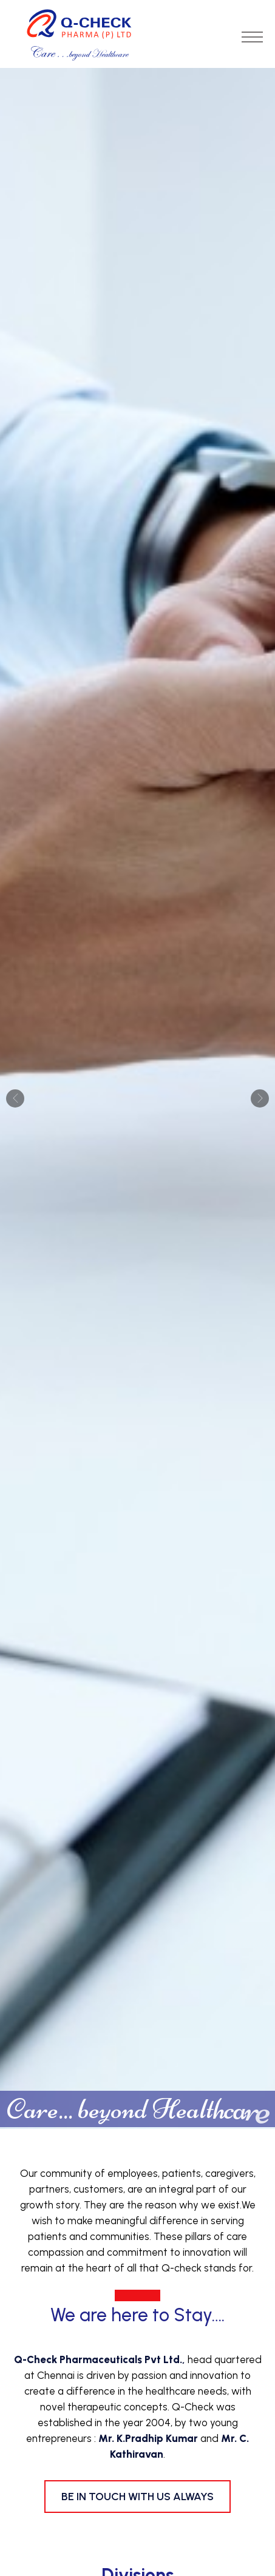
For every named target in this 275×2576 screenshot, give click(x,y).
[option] (137, 1098)
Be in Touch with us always (137, 2496)
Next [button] (260, 1098)
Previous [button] (15, 1098)
